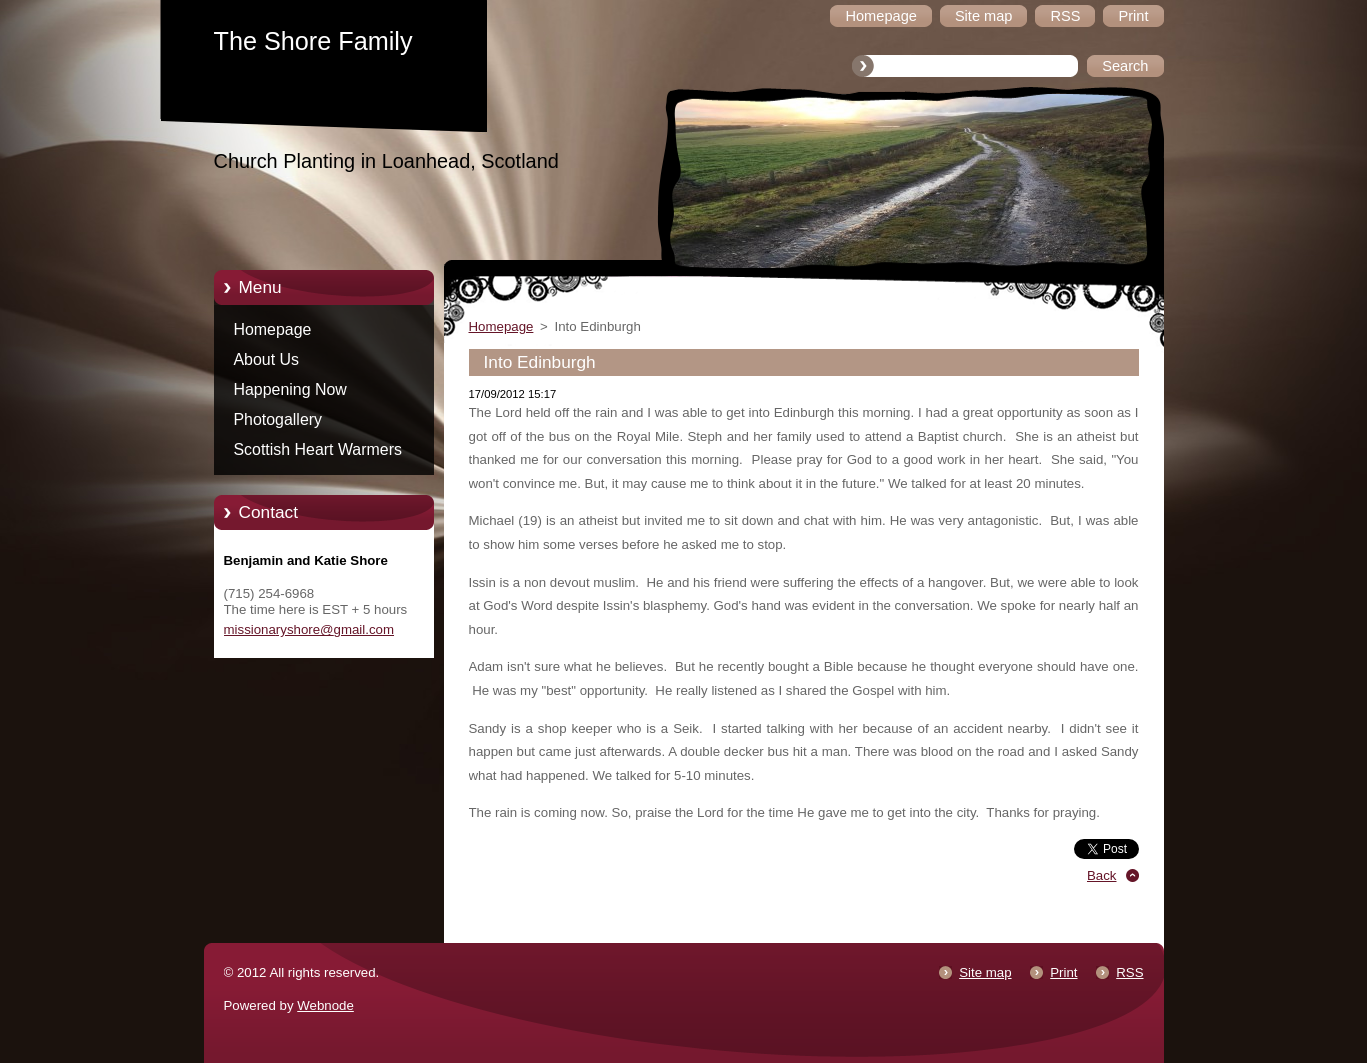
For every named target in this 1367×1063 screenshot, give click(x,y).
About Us (267, 359)
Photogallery (278, 419)
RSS (1129, 972)
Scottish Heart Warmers (318, 449)
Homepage (273, 329)
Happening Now (290, 389)
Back (1102, 875)
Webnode (325, 1005)
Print (1063, 972)
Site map (985, 972)
